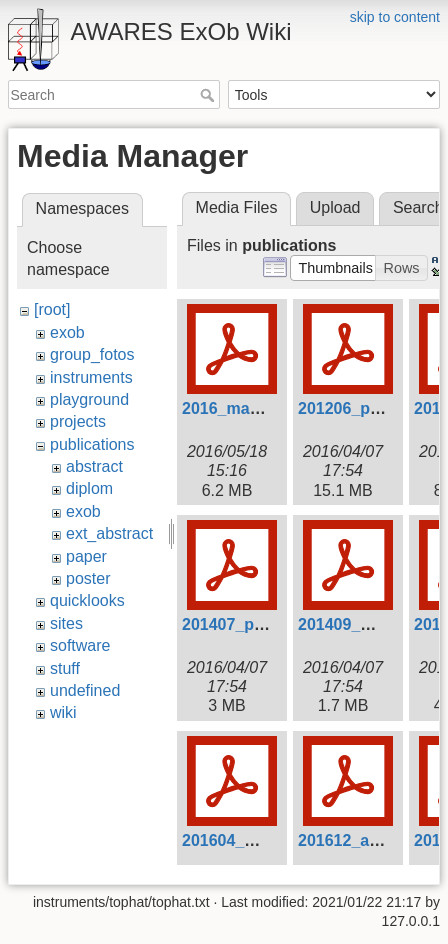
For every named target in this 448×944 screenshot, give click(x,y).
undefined (85, 690)
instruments (91, 377)
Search (209, 95)
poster (88, 578)
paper (86, 556)
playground (89, 399)
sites (66, 623)
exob (67, 332)
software (80, 645)
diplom (89, 488)
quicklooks (87, 600)
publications (92, 444)
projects (78, 421)
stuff (65, 668)
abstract (94, 466)
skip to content (395, 17)
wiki (63, 712)
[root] (52, 309)
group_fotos (92, 354)
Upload (335, 207)
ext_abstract (109, 533)
